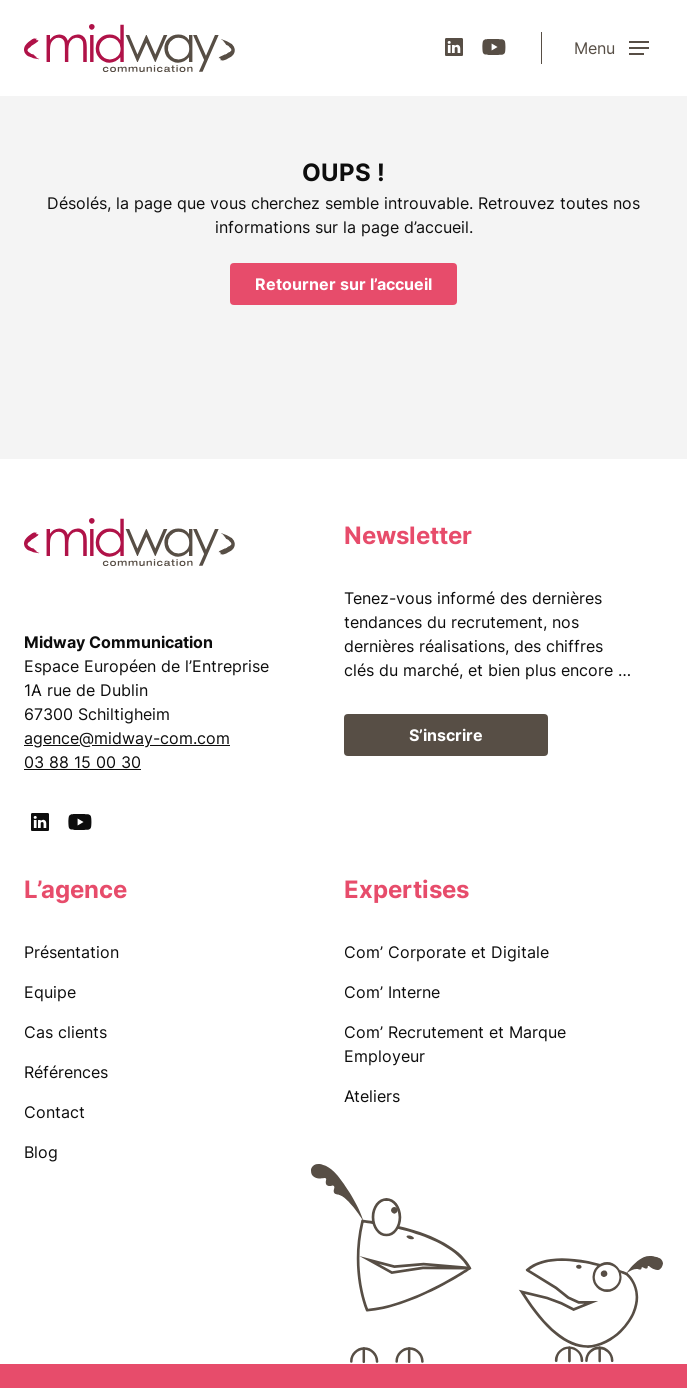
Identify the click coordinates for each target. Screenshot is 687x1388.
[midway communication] (129, 48)
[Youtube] (494, 47)
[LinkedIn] (454, 47)
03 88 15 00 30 (82, 762)
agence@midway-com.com (127, 738)
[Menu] (618, 48)
